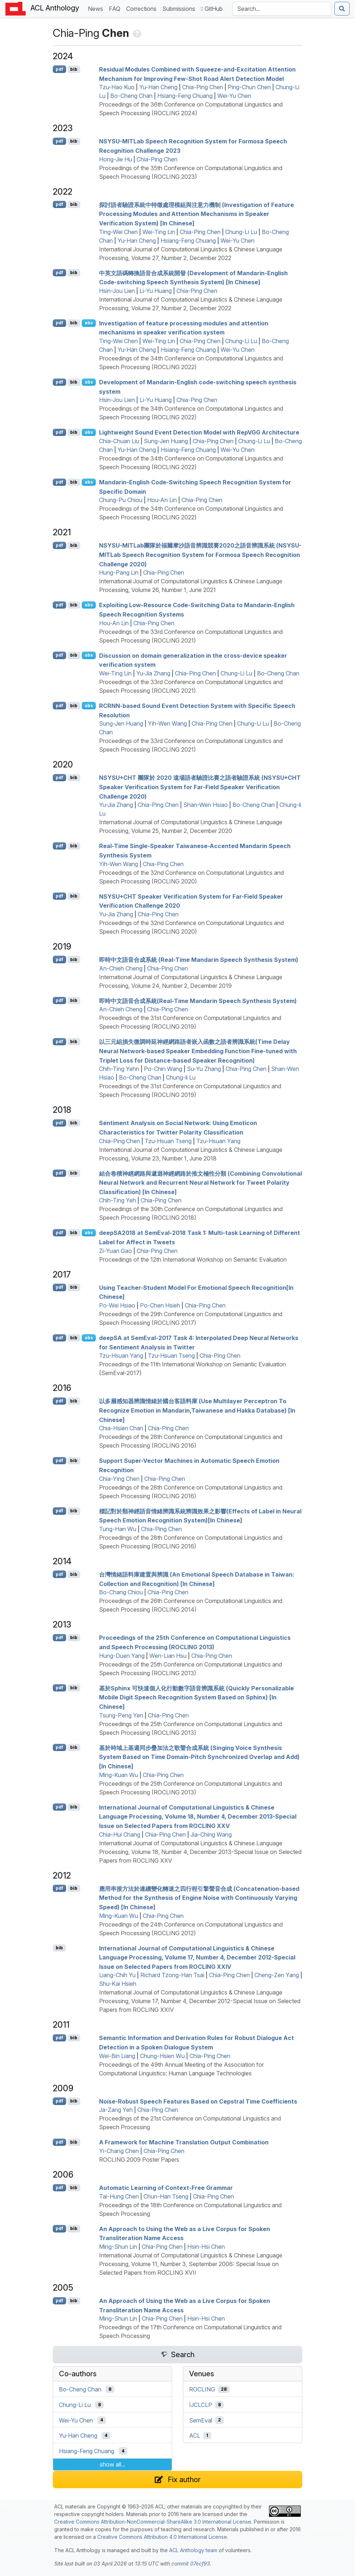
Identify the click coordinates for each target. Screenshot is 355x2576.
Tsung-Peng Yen (121, 1715)
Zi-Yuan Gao (115, 1250)
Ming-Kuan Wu (118, 1774)
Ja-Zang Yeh (116, 2109)
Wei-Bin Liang (117, 2055)
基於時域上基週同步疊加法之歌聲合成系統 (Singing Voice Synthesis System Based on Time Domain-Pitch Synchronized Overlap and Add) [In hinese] (199, 1756)
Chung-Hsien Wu (162, 2055)
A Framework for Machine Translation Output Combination (184, 2142)
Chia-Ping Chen (202, 87)
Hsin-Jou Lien (117, 290)
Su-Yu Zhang (204, 1068)
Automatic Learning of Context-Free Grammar (166, 2187)
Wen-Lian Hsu (168, 1655)
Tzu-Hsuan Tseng (168, 1141)
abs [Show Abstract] (89, 322)
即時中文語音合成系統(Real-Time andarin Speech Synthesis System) (198, 1000)
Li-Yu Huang (156, 290)
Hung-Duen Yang (122, 1655)
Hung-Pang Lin (118, 572)
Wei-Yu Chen (234, 95)
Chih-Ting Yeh (117, 1200)
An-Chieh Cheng (120, 968)
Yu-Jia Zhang (153, 673)
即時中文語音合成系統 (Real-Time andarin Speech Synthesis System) (198, 959)
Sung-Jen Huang (166, 441)
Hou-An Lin (162, 499)
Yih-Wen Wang (167, 723)
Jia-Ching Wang (211, 1834)
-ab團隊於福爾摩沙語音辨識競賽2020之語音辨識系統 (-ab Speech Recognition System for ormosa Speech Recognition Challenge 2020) (200, 554)
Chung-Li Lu (241, 231)
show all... (112, 2464)
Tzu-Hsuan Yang (218, 1141)
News (97, 8)
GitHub (212, 8)
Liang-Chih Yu (117, 1975)
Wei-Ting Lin (158, 231)
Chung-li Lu (181, 1077)
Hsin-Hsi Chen (206, 2246)
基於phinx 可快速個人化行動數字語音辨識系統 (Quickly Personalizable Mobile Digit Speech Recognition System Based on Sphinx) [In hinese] (196, 1697)
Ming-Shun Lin (118, 2246)
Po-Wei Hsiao (117, 1305)
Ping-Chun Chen (249, 87)
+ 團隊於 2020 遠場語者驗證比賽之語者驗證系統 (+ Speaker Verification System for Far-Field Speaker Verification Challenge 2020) (200, 787)
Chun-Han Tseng (166, 2196)
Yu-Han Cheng (158, 87)
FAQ (116, 8)
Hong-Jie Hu (115, 159)
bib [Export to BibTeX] (73, 69)
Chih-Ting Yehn (119, 1068)
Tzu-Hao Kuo (116, 87)
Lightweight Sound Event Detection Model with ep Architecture (199, 432)
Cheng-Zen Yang (277, 1975)
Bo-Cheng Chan (131, 95)
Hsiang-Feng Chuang (185, 95)
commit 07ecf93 (190, 2563)
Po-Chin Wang (163, 1068)
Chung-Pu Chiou (120, 499)
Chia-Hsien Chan (121, 1428)
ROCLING (202, 2389)
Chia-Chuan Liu (119, 441)
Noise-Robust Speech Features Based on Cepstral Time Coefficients (198, 2101)
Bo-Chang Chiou (121, 1592)
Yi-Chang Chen (119, 2150)
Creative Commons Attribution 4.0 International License (162, 2537)
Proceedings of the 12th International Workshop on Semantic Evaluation (193, 1259)
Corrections (142, 8)
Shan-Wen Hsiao (205, 804)
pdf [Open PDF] (59, 69)
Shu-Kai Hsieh (117, 1983)
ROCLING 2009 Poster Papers (139, 2159)
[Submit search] (342, 9)
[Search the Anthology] (282, 9)
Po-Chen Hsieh (160, 1305)
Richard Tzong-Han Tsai (172, 1975)
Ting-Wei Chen (118, 231)
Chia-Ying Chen (119, 1478)
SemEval (200, 2420)
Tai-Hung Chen (119, 2196)
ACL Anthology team (193, 2550)
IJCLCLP (200, 2404)
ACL (194, 2435)
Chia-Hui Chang (119, 1834)
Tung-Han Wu (117, 1529)
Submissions (180, 8)
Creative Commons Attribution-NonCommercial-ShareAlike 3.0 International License (152, 2522)
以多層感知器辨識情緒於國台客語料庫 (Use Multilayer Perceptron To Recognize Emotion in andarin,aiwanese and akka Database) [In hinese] (197, 1410)
